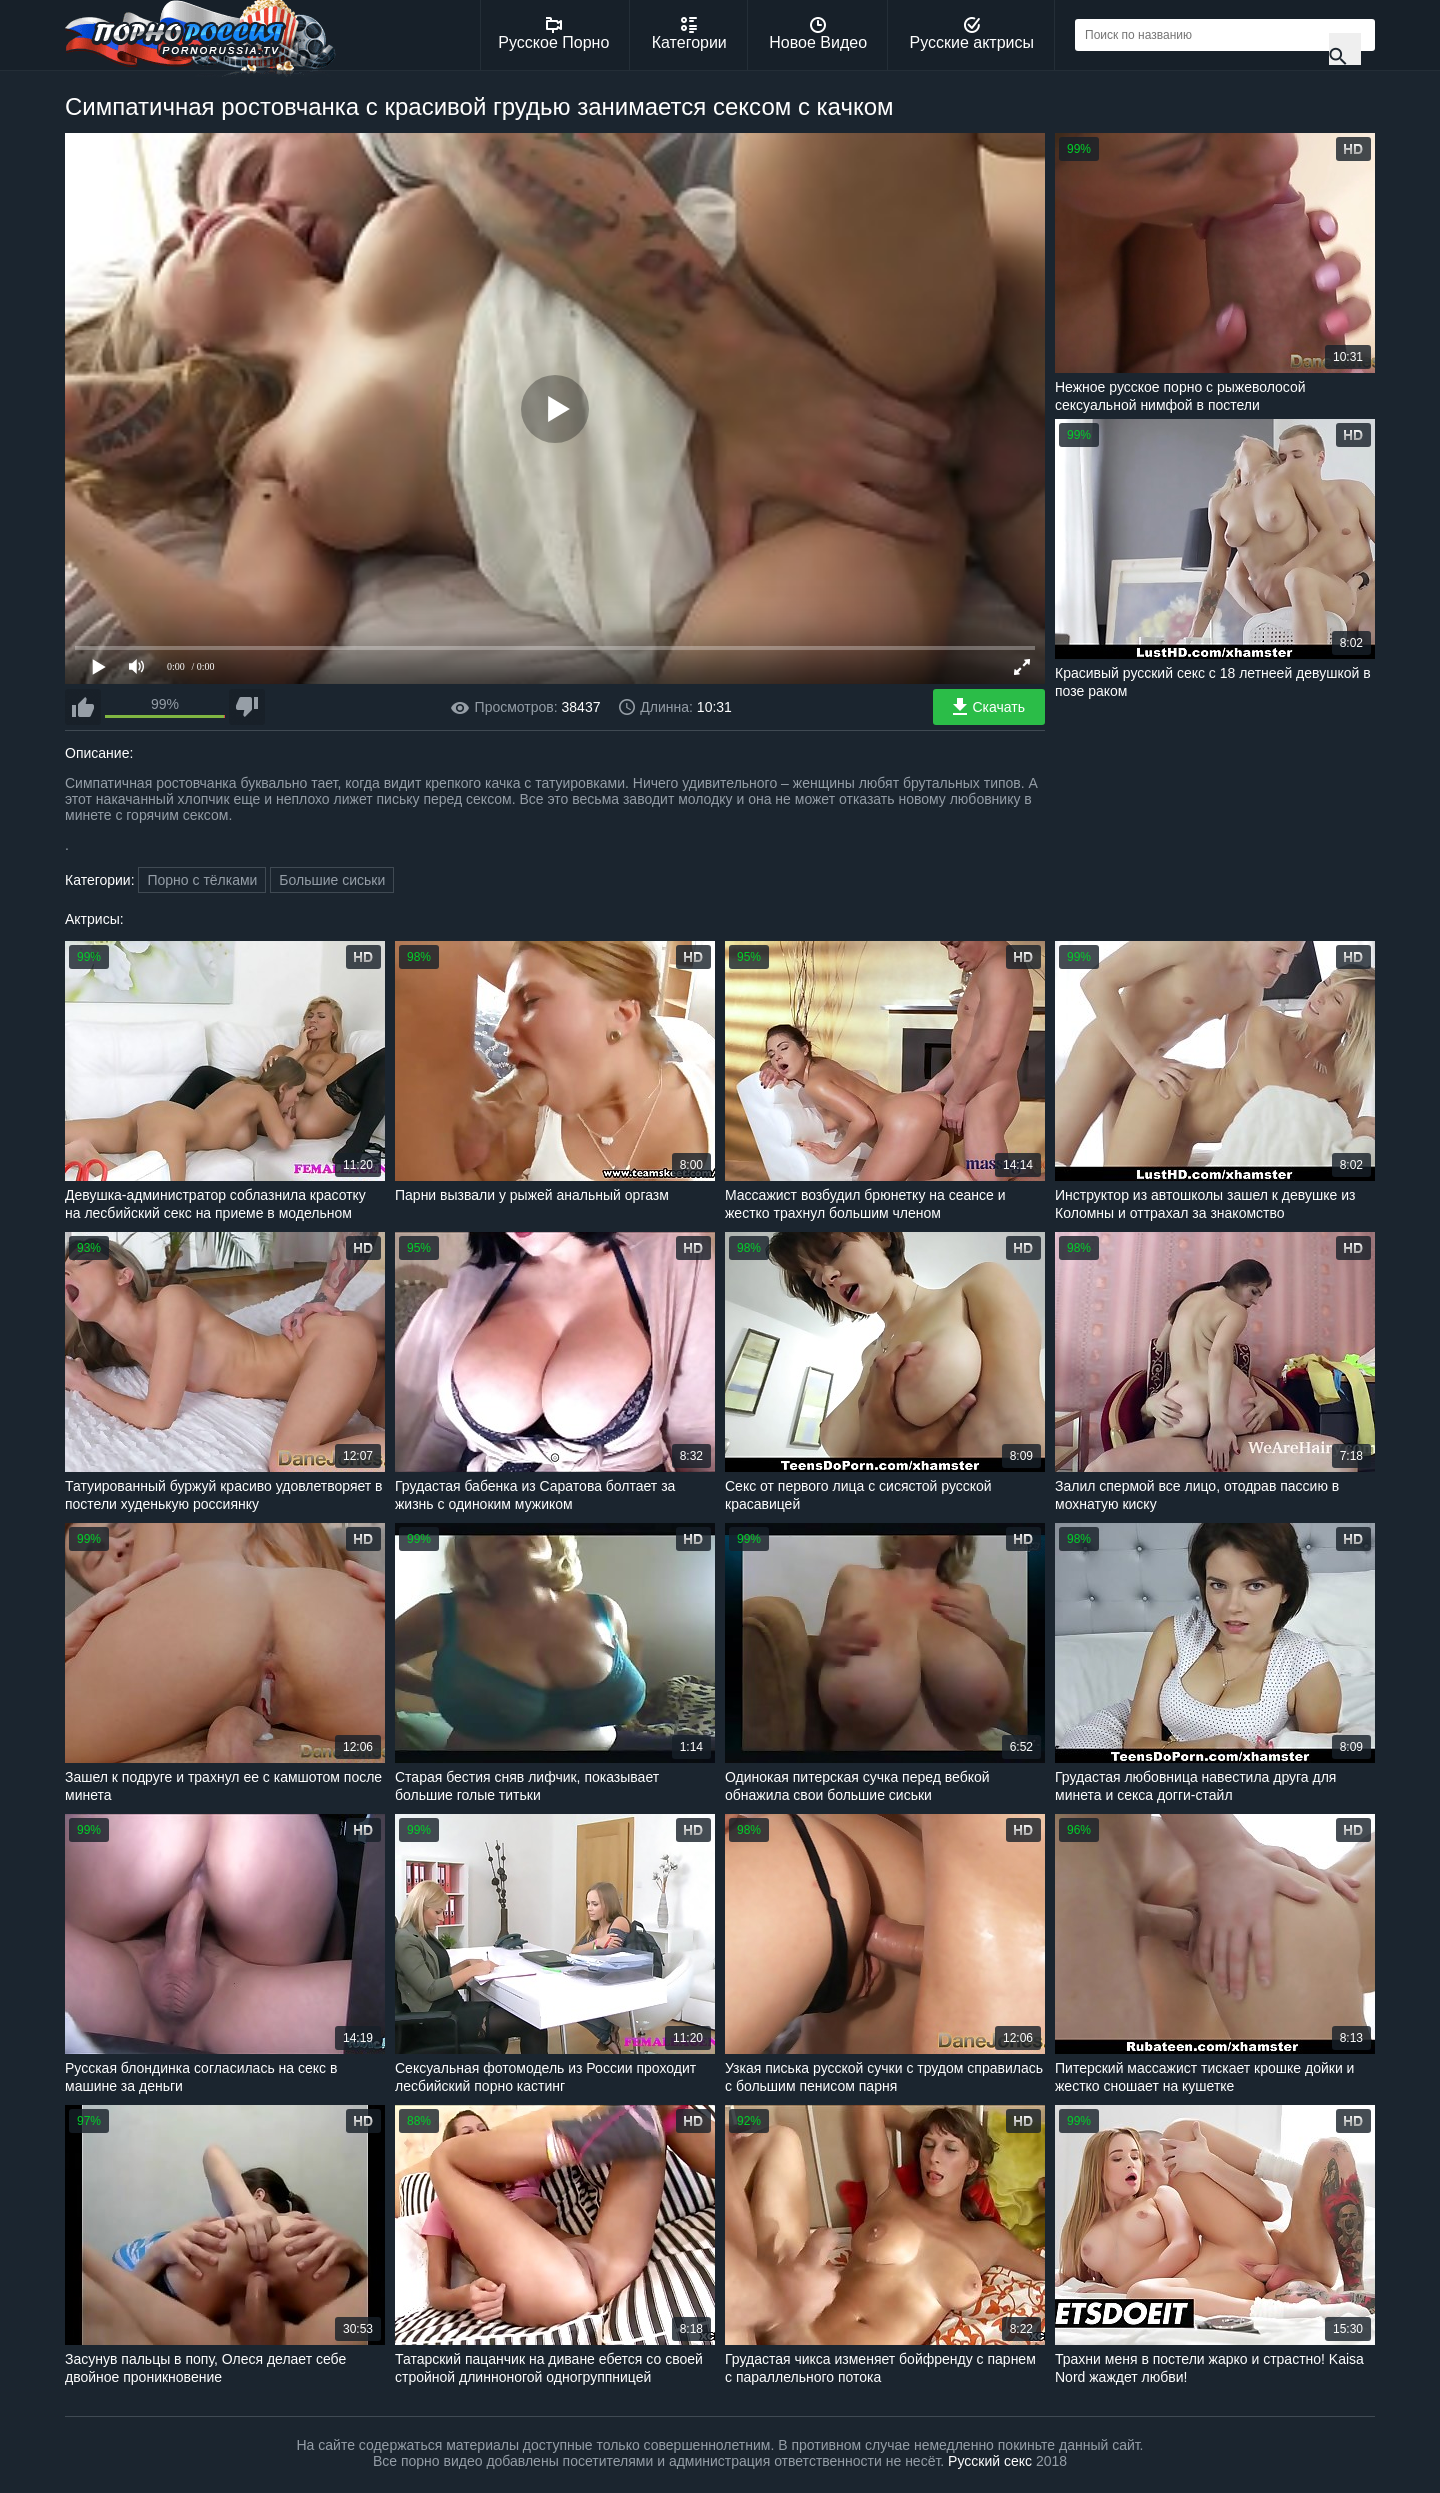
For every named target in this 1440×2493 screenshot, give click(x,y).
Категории (689, 34)
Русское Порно (553, 34)
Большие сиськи (332, 880)
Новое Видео (818, 34)
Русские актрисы (971, 34)
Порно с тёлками (202, 880)
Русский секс (990, 2461)
